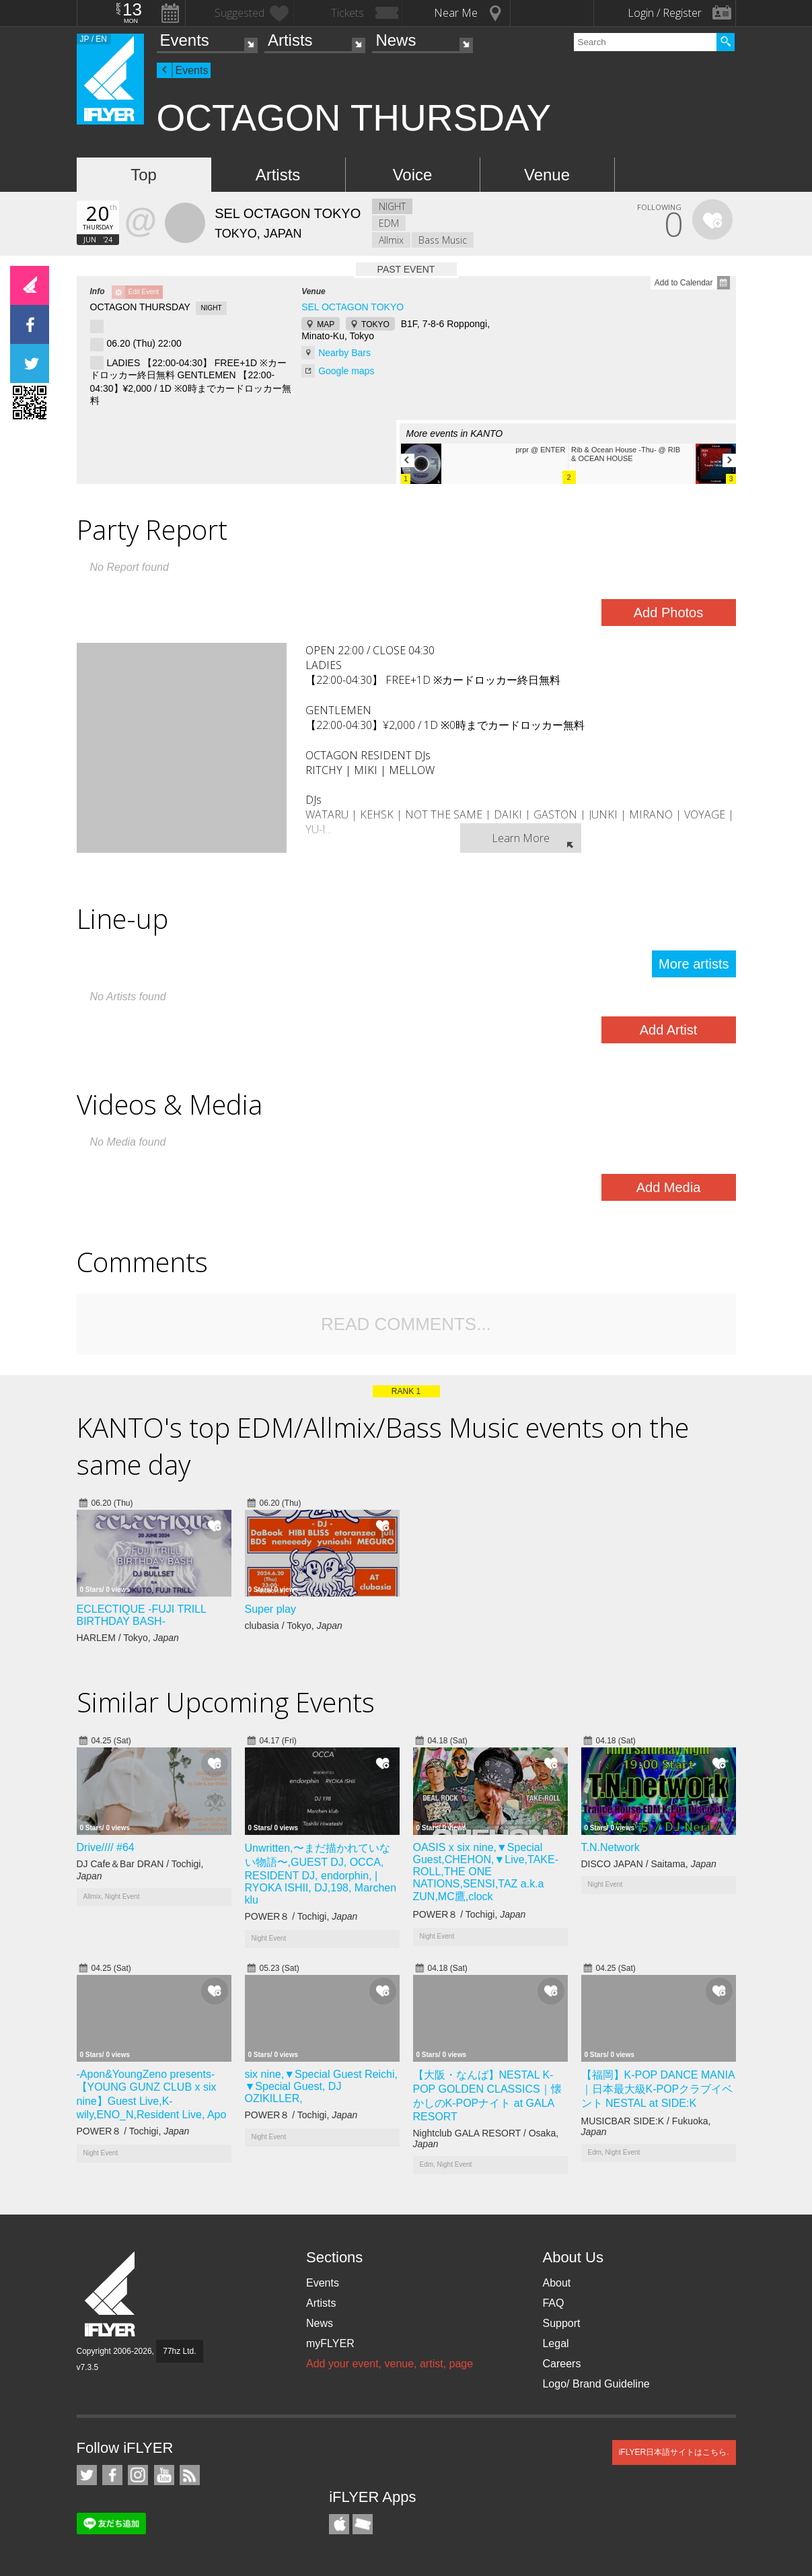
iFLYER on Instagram (138, 2475)
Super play (271, 1609)
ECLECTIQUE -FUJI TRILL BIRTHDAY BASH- (142, 1615)
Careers (561, 2363)
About (556, 2283)
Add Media (668, 1187)
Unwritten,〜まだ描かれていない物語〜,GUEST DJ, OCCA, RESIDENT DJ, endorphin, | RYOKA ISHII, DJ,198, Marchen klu (321, 1874)
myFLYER (330, 2343)
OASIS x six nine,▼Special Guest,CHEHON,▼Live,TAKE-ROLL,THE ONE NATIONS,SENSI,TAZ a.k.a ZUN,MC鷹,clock (485, 1872)
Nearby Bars (344, 352)
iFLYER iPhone (339, 2524)
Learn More (521, 838)
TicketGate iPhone (363, 2524)
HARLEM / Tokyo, (128, 1637)
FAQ (553, 2303)
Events (184, 40)
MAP (325, 324)
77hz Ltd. (179, 2351)
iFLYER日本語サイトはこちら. (674, 2452)
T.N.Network (610, 1847)
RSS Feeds (190, 2475)
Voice (413, 175)
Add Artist (669, 1029)
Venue (547, 175)
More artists (694, 963)
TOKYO (375, 324)
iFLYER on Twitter (87, 2475)
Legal (555, 2343)
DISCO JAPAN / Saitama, (648, 1863)
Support (561, 2323)
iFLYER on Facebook (112, 2475)
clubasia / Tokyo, (293, 1625)
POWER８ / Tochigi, (301, 1916)
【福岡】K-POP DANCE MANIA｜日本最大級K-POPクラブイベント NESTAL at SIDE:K (658, 2089)
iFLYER (111, 2294)
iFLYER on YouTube (164, 2475)
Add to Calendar (684, 282)
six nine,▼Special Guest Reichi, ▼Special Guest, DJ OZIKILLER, (321, 2086)
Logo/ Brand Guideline (595, 2384)
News (395, 40)
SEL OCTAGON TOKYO (352, 307)
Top (144, 175)
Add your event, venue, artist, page (389, 2363)
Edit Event (143, 291)
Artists (290, 40)
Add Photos (668, 612)
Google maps (346, 370)
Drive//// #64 (106, 1847)
